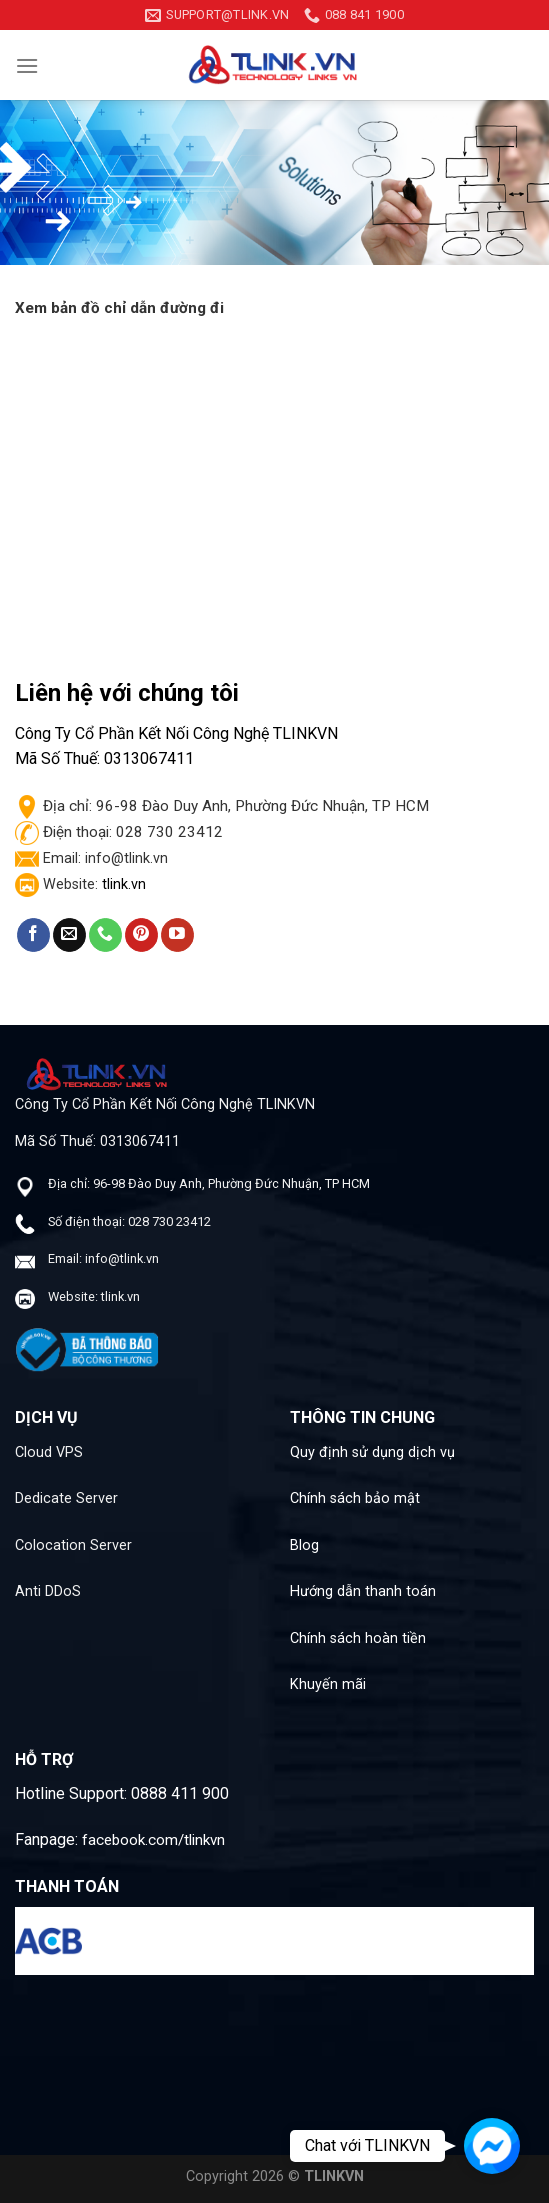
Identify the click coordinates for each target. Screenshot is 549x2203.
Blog (304, 1545)
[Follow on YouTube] (177, 935)
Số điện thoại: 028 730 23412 (129, 1221)
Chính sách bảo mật (355, 1498)
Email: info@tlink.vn (103, 1258)
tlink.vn (124, 884)
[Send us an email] (69, 935)
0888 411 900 (180, 1793)
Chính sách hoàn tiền (358, 1638)
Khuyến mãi (328, 1684)
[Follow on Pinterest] (141, 935)
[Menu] (27, 65)
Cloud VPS (49, 1452)
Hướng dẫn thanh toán (363, 1591)
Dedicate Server (66, 1498)
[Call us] (105, 935)
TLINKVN (334, 2176)
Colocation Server (73, 1545)
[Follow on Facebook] (33, 935)
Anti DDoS (48, 1591)
